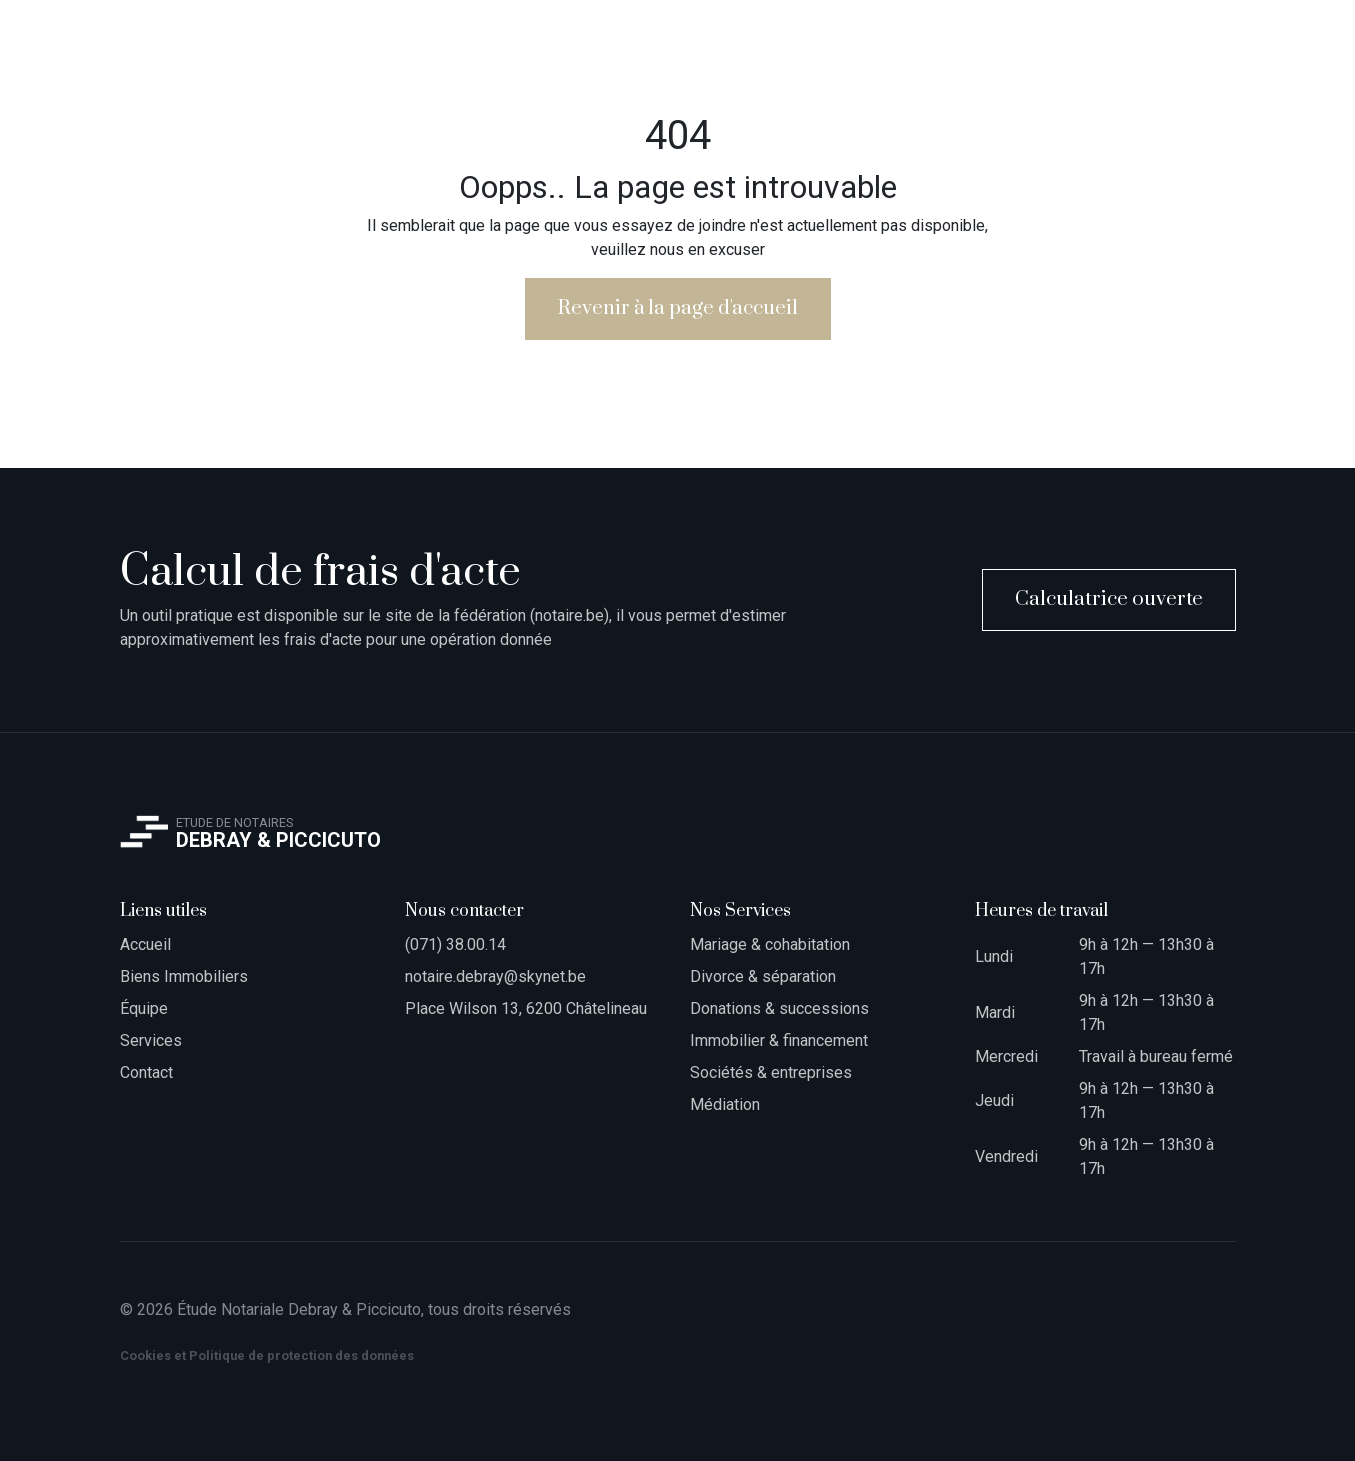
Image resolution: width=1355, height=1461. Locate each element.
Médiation (725, 1104)
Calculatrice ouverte (1109, 599)
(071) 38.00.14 (455, 944)
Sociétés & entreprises (771, 1072)
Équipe (144, 1008)
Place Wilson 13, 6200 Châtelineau (526, 1008)
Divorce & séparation (763, 976)
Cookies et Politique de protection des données (267, 1355)
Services (151, 1040)
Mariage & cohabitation (770, 944)
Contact (146, 1072)
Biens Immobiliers (184, 976)
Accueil (145, 944)
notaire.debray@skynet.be (495, 976)
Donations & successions (779, 1008)
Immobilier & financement (779, 1040)
